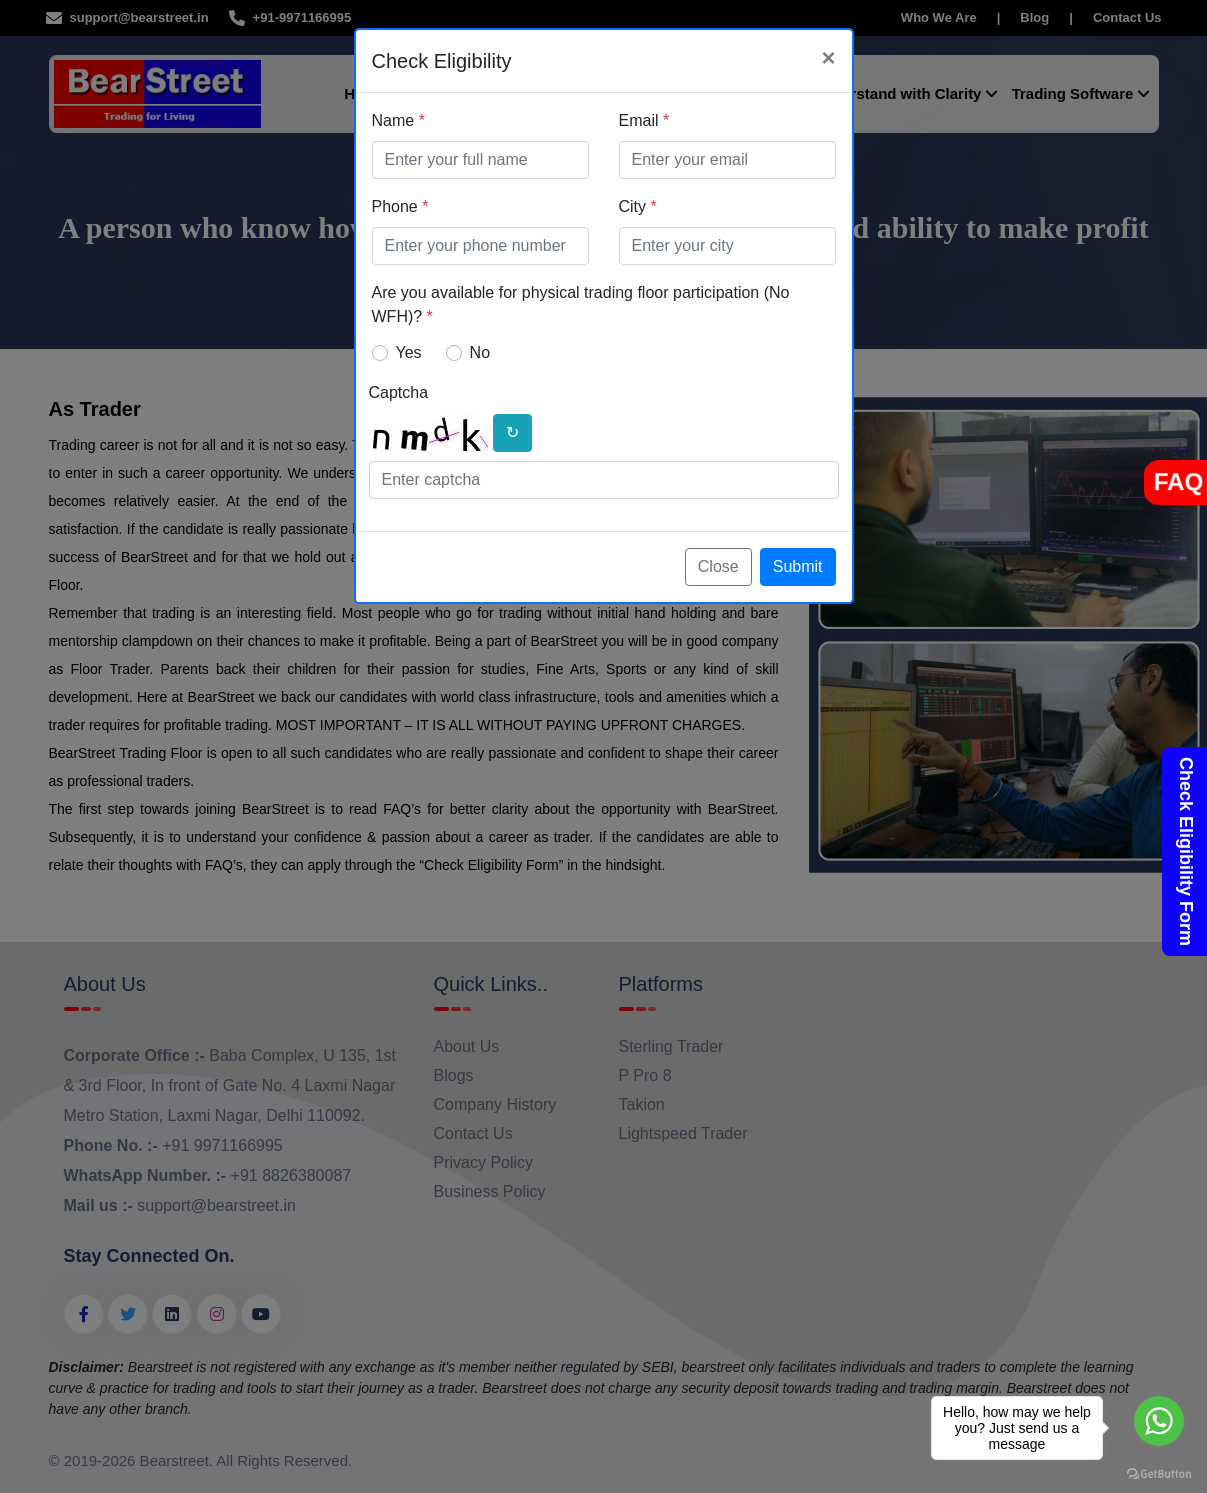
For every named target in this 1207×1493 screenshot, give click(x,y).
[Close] (828, 58)
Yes (409, 352)
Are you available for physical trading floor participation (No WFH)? (581, 304)
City (638, 206)
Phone (400, 206)
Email (644, 120)
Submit (798, 566)
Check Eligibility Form (1186, 851)
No (480, 352)
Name (398, 120)
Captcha (399, 392)
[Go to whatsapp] (1159, 1421)
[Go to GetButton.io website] (1159, 1473)
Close (718, 566)
